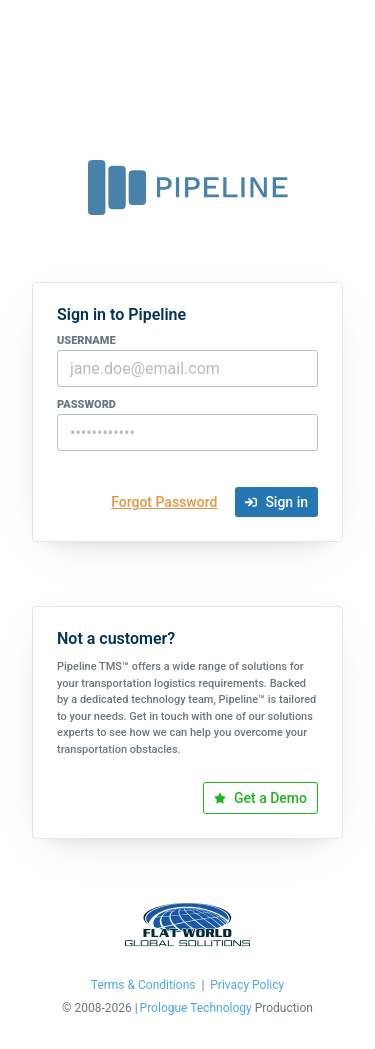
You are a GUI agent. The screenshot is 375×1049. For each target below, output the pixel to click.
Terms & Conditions (143, 985)
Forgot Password (164, 502)
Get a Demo (260, 798)
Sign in (276, 502)
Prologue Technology (196, 1008)
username (86, 340)
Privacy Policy (247, 985)
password (86, 404)
